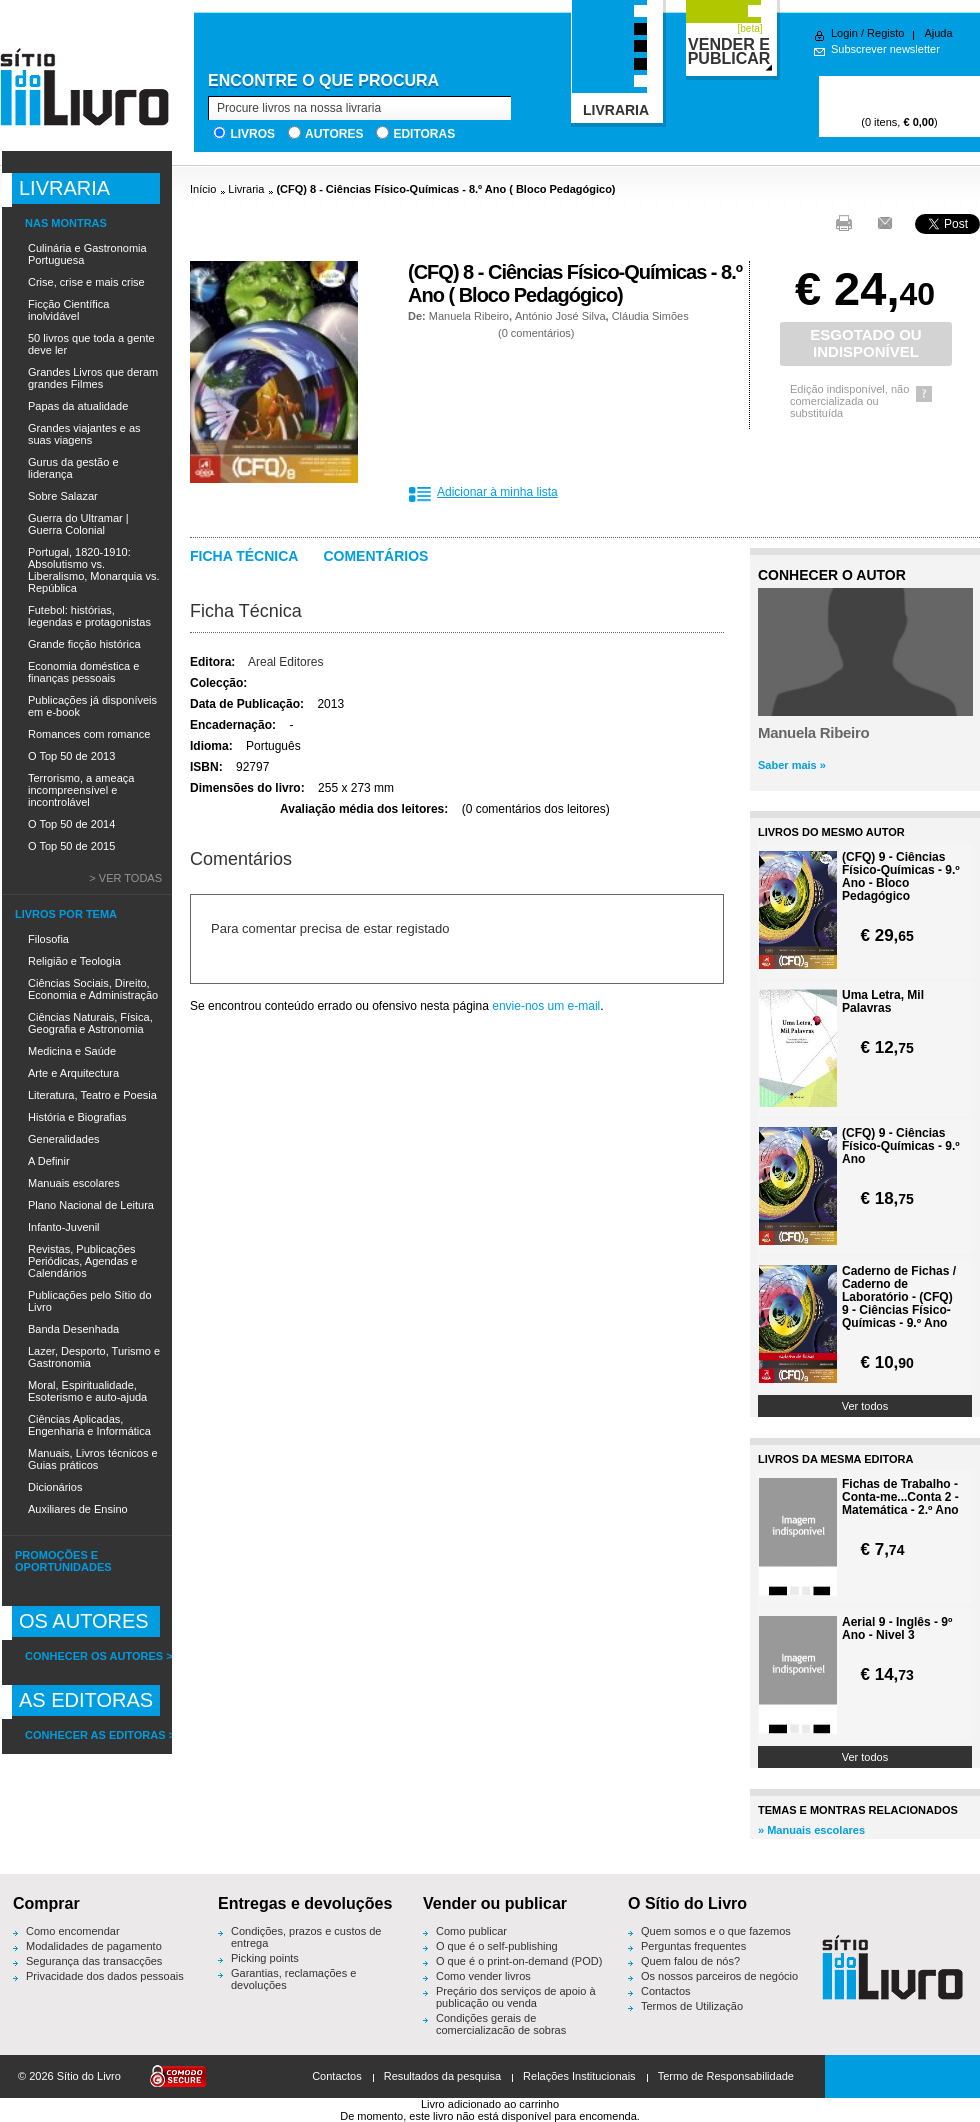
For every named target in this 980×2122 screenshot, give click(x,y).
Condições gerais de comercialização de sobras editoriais (501, 2030)
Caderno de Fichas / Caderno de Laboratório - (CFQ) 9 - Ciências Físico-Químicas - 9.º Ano (899, 1297)
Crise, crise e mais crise (86, 282)
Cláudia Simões (650, 316)
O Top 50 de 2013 (71, 756)
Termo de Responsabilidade (726, 2076)
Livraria (246, 189)
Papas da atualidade (78, 406)
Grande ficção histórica (84, 644)
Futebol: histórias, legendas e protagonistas (89, 616)
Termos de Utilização (692, 2006)
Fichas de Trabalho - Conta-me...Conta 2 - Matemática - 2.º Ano (900, 1497)
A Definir (49, 1161)
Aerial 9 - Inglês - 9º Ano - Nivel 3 (897, 1629)
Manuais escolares (74, 1183)
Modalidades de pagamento (94, 1946)
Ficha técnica (244, 556)
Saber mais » (792, 765)
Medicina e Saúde (72, 1051)
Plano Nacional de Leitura (91, 1205)
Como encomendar (73, 1931)
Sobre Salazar (63, 496)
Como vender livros (483, 1976)
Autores (334, 134)
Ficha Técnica (246, 611)
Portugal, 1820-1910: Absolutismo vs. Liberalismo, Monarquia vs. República (93, 570)
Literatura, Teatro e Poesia (92, 1095)
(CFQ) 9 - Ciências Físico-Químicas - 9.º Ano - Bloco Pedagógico (901, 877)
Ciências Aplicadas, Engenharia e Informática (89, 1425)
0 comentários (536, 333)
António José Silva (560, 316)
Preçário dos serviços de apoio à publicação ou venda (516, 1997)
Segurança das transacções (94, 1961)
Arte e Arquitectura (73, 1073)
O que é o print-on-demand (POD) (519, 1961)
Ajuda (938, 33)
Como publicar (471, 1931)
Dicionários (55, 1487)
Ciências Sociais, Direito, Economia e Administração (93, 989)
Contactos (666, 1991)
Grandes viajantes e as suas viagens (84, 434)
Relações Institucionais (579, 2076)
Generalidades (64, 1139)
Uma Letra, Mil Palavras (883, 1002)
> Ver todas (125, 878)
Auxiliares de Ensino (78, 1509)
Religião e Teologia (74, 961)
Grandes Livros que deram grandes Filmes (93, 378)
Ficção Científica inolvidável (68, 310)
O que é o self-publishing (497, 1946)
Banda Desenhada (73, 1329)
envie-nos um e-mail (546, 1006)
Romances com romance (89, 734)
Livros (252, 134)
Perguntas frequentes (693, 1946)
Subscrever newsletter (885, 49)
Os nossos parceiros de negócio (719, 1976)
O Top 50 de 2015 (71, 846)
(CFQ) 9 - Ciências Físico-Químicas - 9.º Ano (901, 1146)
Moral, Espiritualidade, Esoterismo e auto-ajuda (87, 1391)
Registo (885, 33)
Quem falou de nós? (690, 1961)
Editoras (424, 134)
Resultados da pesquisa (442, 2076)
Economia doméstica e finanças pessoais (83, 672)
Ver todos (865, 1406)
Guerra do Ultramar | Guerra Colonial (78, 524)
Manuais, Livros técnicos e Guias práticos (93, 1459)
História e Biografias (77, 1117)
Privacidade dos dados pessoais (105, 1976)
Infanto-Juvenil (64, 1227)
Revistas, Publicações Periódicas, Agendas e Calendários (82, 1261)
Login (844, 33)
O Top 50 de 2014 (71, 824)
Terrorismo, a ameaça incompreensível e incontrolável (81, 790)
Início (203, 189)
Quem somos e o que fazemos (716, 1931)
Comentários (375, 556)
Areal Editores (285, 662)
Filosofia (48, 939)
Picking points (265, 1958)
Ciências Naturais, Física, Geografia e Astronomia (90, 1023)
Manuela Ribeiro (469, 316)
